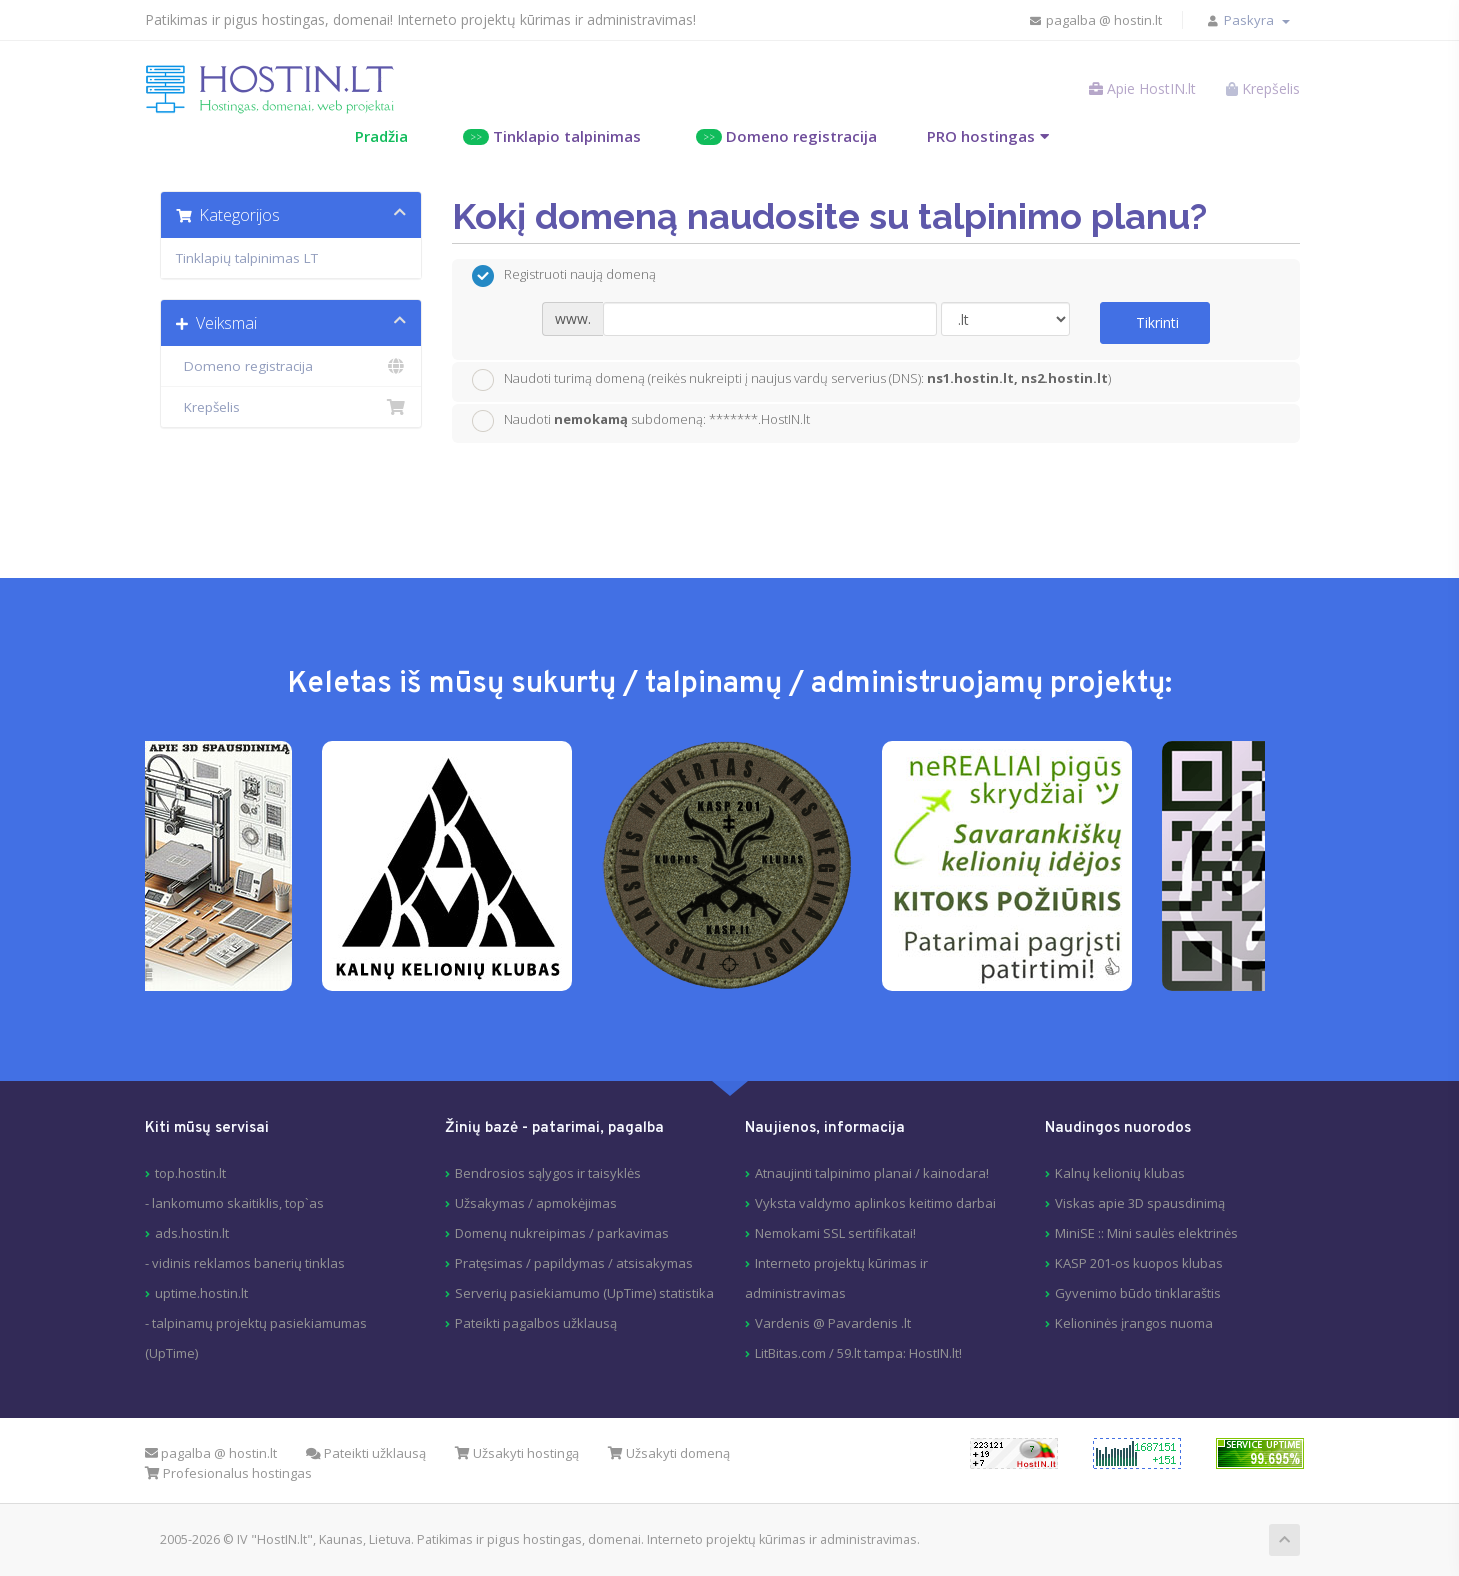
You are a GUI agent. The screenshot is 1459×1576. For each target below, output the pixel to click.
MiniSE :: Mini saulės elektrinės (1146, 1233)
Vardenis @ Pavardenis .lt (833, 1323)
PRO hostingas (981, 136)
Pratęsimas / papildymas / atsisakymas (574, 1263)
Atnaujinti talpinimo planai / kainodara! (872, 1173)
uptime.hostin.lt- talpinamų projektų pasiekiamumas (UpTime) (256, 1323)
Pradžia (381, 136)
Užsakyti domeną (669, 1453)
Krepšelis (291, 407)
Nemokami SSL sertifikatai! (835, 1233)
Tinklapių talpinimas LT (247, 258)
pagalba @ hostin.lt (1095, 20)
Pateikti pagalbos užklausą (536, 1323)
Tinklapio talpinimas (552, 136)
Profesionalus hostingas (228, 1473)
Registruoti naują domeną (564, 276)
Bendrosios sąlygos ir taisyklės (548, 1173)
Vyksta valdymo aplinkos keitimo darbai (875, 1203)
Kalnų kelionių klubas (1120, 1173)
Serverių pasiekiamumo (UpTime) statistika (584, 1293)
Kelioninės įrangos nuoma (1134, 1323)
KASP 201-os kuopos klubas (1139, 1263)
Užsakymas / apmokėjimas (536, 1203)
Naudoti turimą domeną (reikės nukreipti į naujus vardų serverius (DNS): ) (791, 380)
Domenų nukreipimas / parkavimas (562, 1233)
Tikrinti (1157, 322)
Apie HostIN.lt (1142, 88)
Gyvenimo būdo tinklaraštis (1138, 1293)
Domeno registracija (786, 136)
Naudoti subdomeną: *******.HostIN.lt (641, 421)
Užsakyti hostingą (517, 1453)
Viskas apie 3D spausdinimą (1140, 1203)
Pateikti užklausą (366, 1453)
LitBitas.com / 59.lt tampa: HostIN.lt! (858, 1353)
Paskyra (1257, 20)
